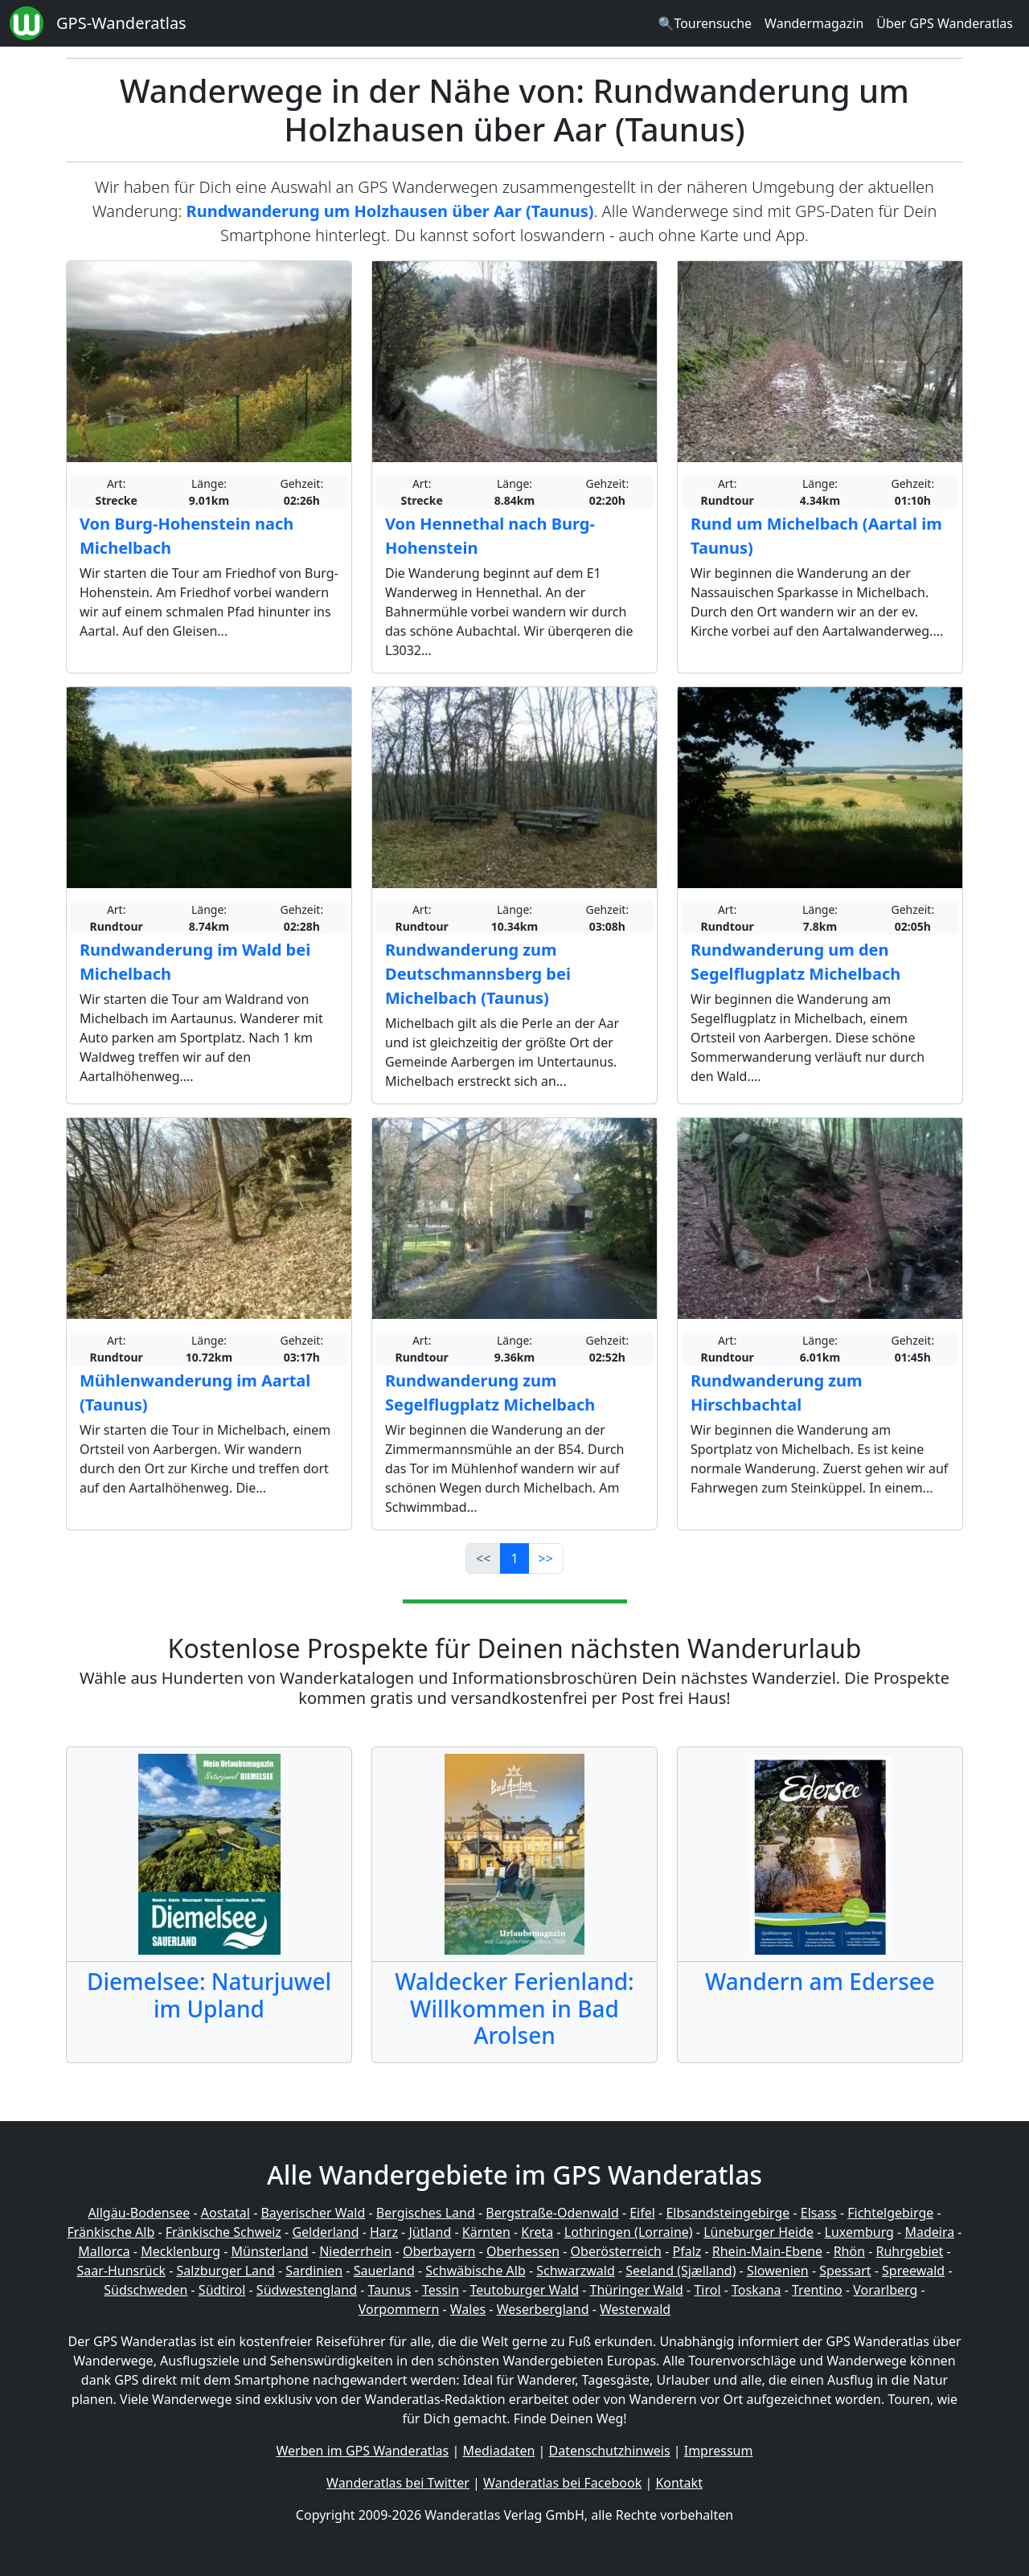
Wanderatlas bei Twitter (397, 2483)
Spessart (845, 2270)
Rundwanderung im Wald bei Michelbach (195, 962)
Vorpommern (399, 2309)
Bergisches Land (425, 2213)
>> (546, 1558)
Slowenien (778, 2270)
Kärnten (486, 2232)
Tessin (440, 2290)
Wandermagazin (814, 23)
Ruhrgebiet (910, 2251)
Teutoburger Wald (524, 2290)
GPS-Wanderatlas (121, 23)
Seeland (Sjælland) (680, 2270)
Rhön (849, 2251)
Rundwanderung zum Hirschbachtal (777, 1392)
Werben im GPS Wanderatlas (363, 2450)
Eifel (642, 2213)
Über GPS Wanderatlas (944, 23)
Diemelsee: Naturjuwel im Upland (209, 1995)
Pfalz (686, 2251)
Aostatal (225, 2213)
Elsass (819, 2213)
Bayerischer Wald (312, 2213)
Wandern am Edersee (820, 1981)
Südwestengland (306, 2290)
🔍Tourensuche (705, 23)
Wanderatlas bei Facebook (562, 2483)
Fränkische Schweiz (223, 2232)
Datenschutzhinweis (609, 2450)
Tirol (707, 2290)
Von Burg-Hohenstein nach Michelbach (186, 536)
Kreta (537, 2232)
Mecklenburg (180, 2251)
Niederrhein (355, 2251)
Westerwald (635, 2309)
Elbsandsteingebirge (727, 2213)
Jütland (429, 2232)
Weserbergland (543, 2309)
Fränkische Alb (111, 2232)
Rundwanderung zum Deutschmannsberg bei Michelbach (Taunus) (478, 974)
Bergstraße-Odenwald (552, 2213)
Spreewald (913, 2270)
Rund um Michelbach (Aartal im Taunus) (816, 536)
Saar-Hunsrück (121, 2270)
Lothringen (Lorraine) (628, 2232)
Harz (384, 2232)
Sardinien (313, 2270)
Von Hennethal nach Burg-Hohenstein (490, 536)
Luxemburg (859, 2232)
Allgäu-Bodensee (139, 2213)
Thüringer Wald (636, 2290)
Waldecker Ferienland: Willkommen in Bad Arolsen (514, 2008)
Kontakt (679, 2483)
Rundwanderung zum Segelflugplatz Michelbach (490, 1392)
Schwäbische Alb (475, 2270)
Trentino (817, 2290)
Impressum (718, 2450)
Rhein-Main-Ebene (767, 2251)
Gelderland (325, 2232)
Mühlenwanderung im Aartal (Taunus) (195, 1392)
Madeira (929, 2232)
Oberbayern (439, 2251)
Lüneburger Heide (758, 2232)
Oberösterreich (616, 2251)
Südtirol (222, 2290)
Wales (468, 2309)
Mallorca (103, 2251)
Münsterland (270, 2251)
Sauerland (384, 2270)
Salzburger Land (225, 2270)
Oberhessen (523, 2251)
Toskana (756, 2290)
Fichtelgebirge (890, 2213)
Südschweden (145, 2290)
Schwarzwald (575, 2270)
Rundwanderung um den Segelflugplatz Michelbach (795, 962)
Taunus (389, 2290)
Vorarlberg (885, 2290)
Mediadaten (498, 2450)
